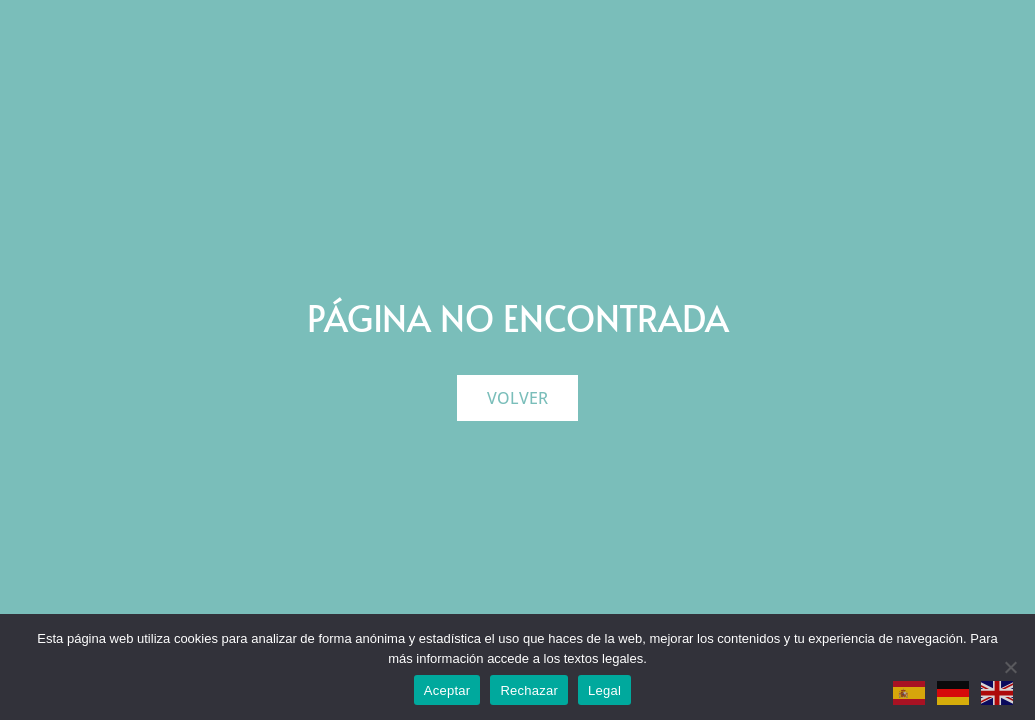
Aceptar (447, 690)
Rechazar (529, 690)
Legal (604, 690)
